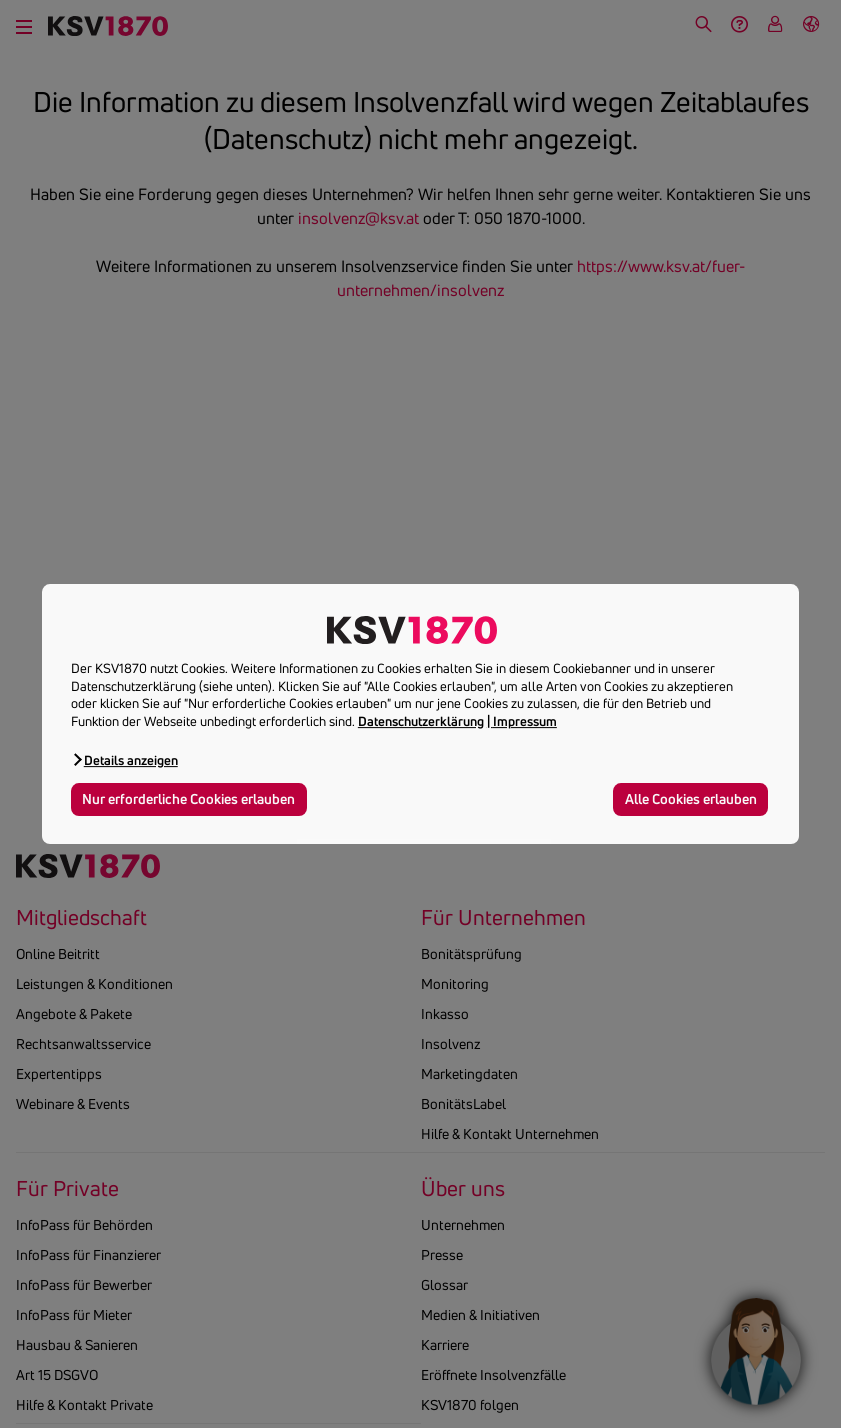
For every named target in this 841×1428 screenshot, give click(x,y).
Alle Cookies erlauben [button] (691, 799)
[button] (124, 759)
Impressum (525, 721)
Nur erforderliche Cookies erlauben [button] (188, 799)
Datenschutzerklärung (421, 721)
